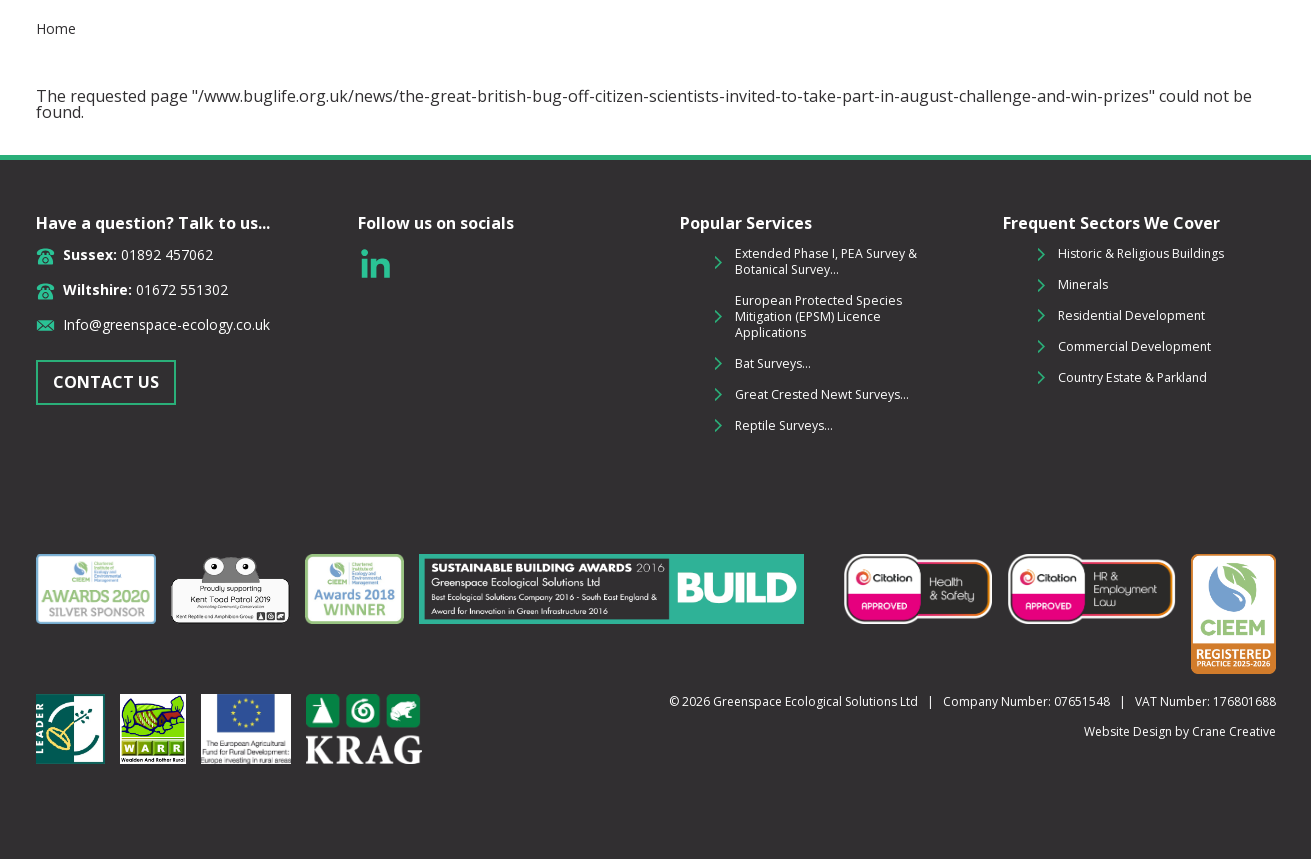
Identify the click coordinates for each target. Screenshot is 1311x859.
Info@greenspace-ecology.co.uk (166, 324)
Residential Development (1131, 315)
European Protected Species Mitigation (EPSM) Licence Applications (818, 316)
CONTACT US (106, 382)
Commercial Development (1134, 346)
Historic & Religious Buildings (1141, 253)
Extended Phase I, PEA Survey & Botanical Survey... (826, 261)
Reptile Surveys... (784, 425)
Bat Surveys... (773, 363)
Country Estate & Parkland (1132, 377)
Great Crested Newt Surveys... (822, 394)
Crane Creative (1234, 731)
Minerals (1083, 284)
